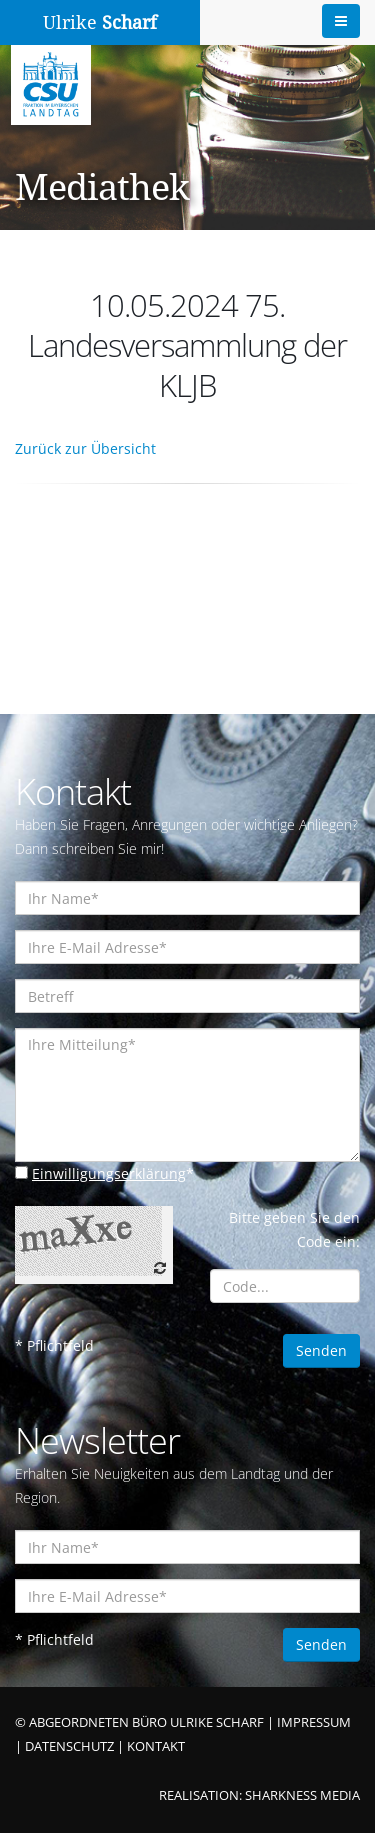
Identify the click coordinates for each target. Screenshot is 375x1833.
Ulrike (100, 22)
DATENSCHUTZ (69, 1746)
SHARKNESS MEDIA (302, 1795)
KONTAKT (156, 1746)
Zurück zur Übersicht (85, 448)
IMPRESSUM (314, 1722)
